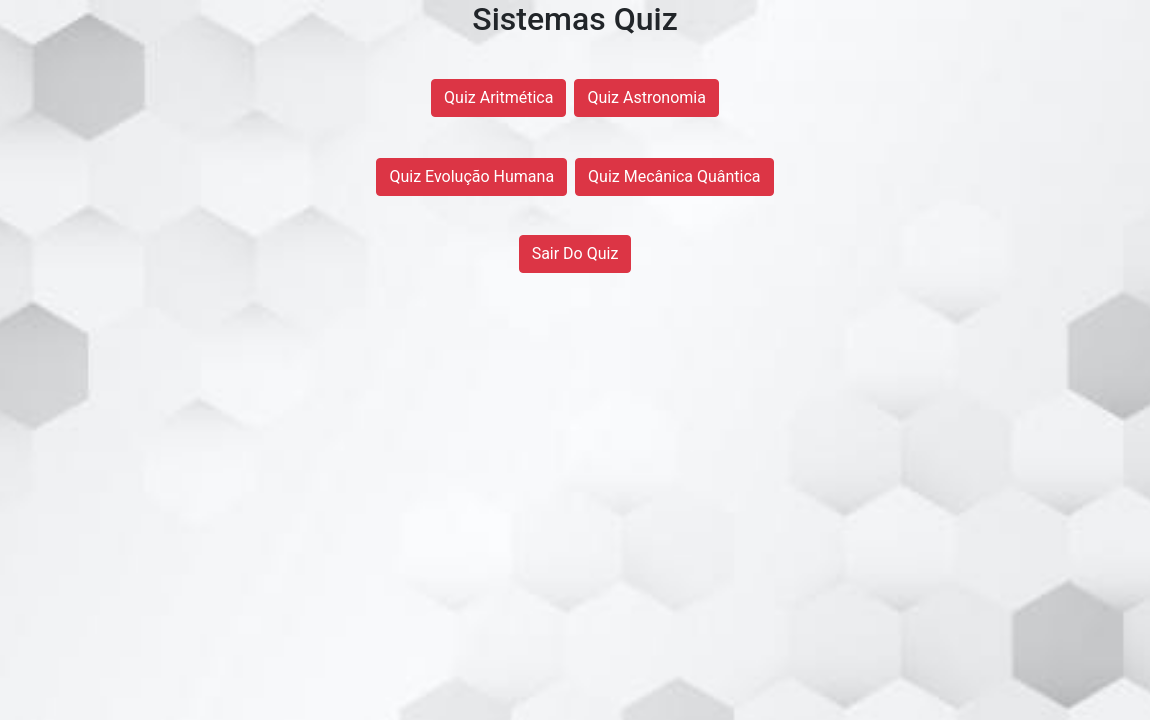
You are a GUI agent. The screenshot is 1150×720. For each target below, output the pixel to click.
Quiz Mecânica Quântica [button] (674, 176)
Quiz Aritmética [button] (498, 97)
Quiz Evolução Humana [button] (471, 176)
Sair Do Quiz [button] (575, 253)
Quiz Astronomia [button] (646, 97)
